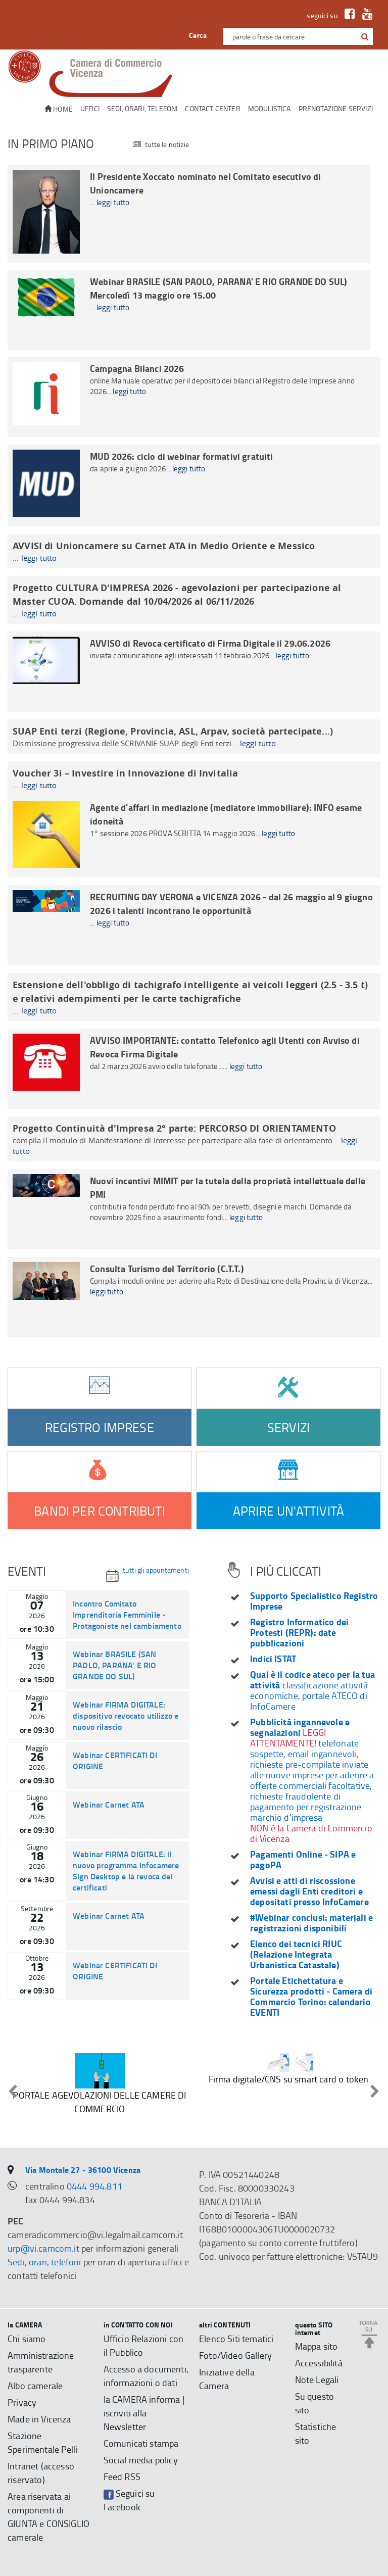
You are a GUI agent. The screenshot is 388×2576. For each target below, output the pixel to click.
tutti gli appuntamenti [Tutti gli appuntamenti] (147, 1573)
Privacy (22, 2402)
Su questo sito (314, 2403)
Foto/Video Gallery (235, 2355)
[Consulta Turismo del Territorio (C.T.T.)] (194, 1297)
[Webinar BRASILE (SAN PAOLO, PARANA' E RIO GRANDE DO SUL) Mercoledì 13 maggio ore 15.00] (189, 310)
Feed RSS (122, 2476)
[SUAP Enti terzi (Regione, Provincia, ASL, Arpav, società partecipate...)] (194, 736)
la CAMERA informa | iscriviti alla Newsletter (144, 2413)
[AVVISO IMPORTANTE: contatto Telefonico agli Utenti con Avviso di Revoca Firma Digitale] (194, 1069)
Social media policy (141, 2460)
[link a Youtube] (365, 15)
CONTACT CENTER (212, 108)
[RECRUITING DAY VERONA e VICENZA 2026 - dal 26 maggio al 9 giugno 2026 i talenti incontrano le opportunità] (194, 925)
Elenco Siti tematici (236, 2338)
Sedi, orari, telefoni (142, 108)
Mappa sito (316, 2346)
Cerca (198, 35)
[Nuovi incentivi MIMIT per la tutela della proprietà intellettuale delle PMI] (194, 1209)
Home (58, 109)
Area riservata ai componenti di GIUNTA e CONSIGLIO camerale (48, 2516)
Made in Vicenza (39, 2419)
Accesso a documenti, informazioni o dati (146, 2376)
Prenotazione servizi (336, 108)
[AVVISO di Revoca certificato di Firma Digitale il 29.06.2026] (194, 671)
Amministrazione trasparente (41, 2362)
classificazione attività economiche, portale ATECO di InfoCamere (312, 1690)
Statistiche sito (315, 2433)
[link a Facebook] (347, 15)
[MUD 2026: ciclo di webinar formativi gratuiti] (194, 485)
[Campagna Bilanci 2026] (194, 397)
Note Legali (317, 2379)
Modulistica (269, 108)
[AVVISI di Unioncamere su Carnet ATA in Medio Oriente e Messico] (194, 551)
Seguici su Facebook (129, 2500)
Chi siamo (27, 2338)
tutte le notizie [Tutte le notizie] (161, 144)
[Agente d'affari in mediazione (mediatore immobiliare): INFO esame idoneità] (194, 837)
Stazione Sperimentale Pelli (43, 2442)
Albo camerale (35, 2385)
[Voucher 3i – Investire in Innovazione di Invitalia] (194, 778)
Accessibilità (319, 2363)
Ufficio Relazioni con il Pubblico (144, 2345)
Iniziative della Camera (227, 2379)
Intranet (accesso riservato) (41, 2473)
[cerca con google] (364, 36)
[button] (365, 37)
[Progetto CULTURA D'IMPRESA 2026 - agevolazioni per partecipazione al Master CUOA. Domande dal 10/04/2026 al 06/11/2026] (194, 600)
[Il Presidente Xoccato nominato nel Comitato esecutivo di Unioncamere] (189, 214)
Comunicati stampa (141, 2443)
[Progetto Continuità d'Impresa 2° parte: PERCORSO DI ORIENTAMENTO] (194, 1138)
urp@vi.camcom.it (43, 2248)
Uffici (90, 108)
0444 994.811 (94, 2186)
